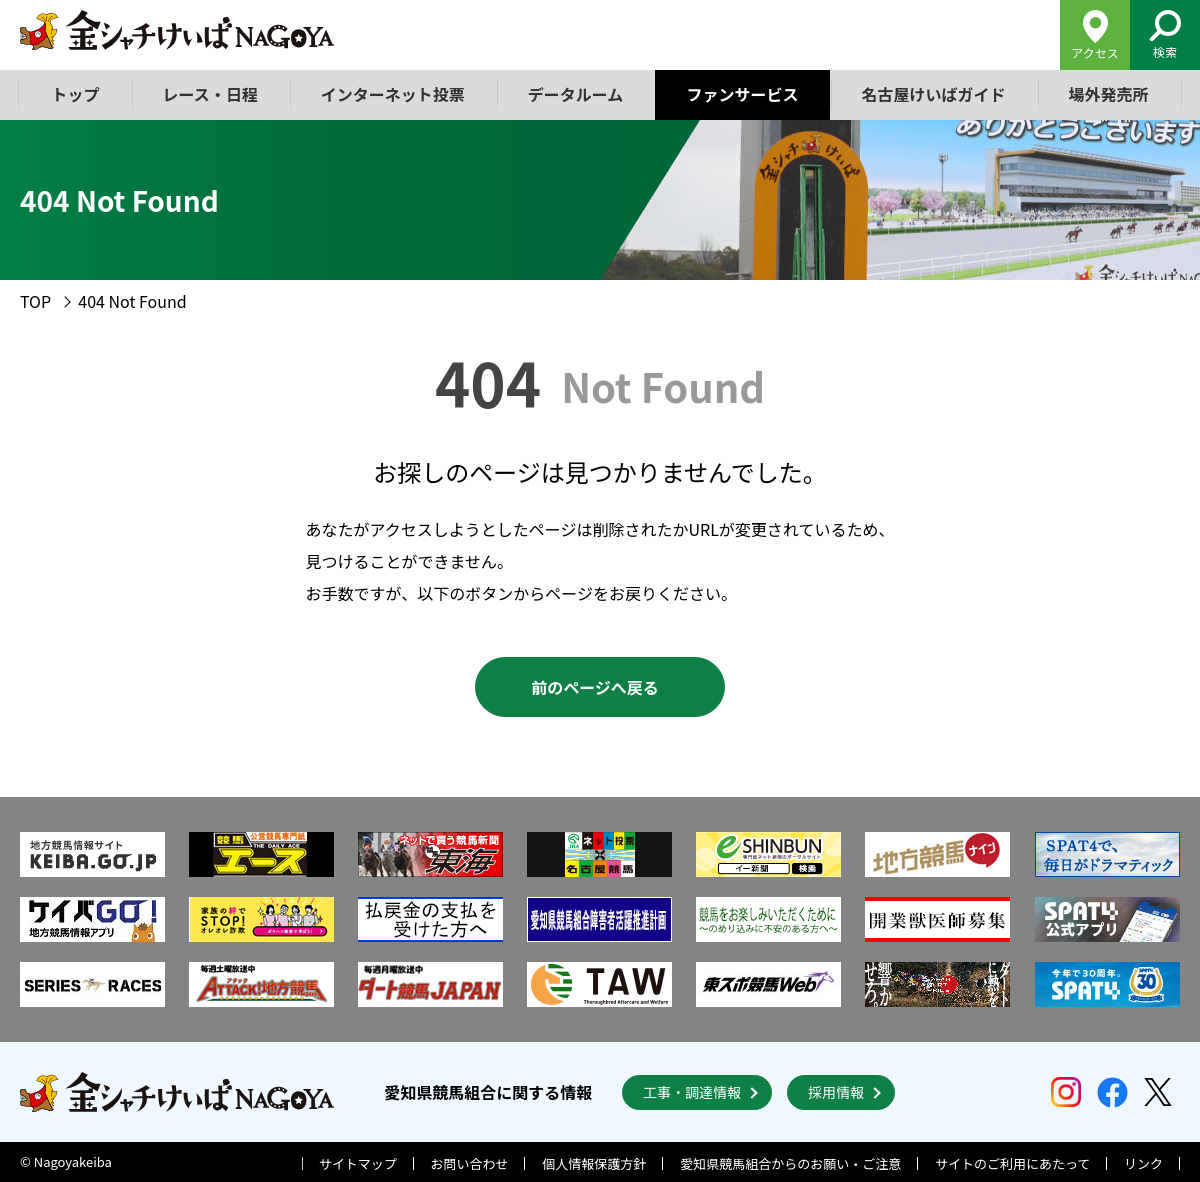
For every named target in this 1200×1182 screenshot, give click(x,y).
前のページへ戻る (595, 687)
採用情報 (836, 1092)
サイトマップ (358, 1163)
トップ (76, 94)
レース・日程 (210, 94)
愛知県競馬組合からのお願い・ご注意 (790, 1163)
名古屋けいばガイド (933, 94)
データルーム (576, 94)
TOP (35, 301)
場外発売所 (1108, 94)
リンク (1143, 1163)
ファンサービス (742, 94)
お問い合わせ (470, 1163)
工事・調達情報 (692, 1092)
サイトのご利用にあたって (1012, 1163)
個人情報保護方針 (594, 1163)
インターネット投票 (393, 94)
